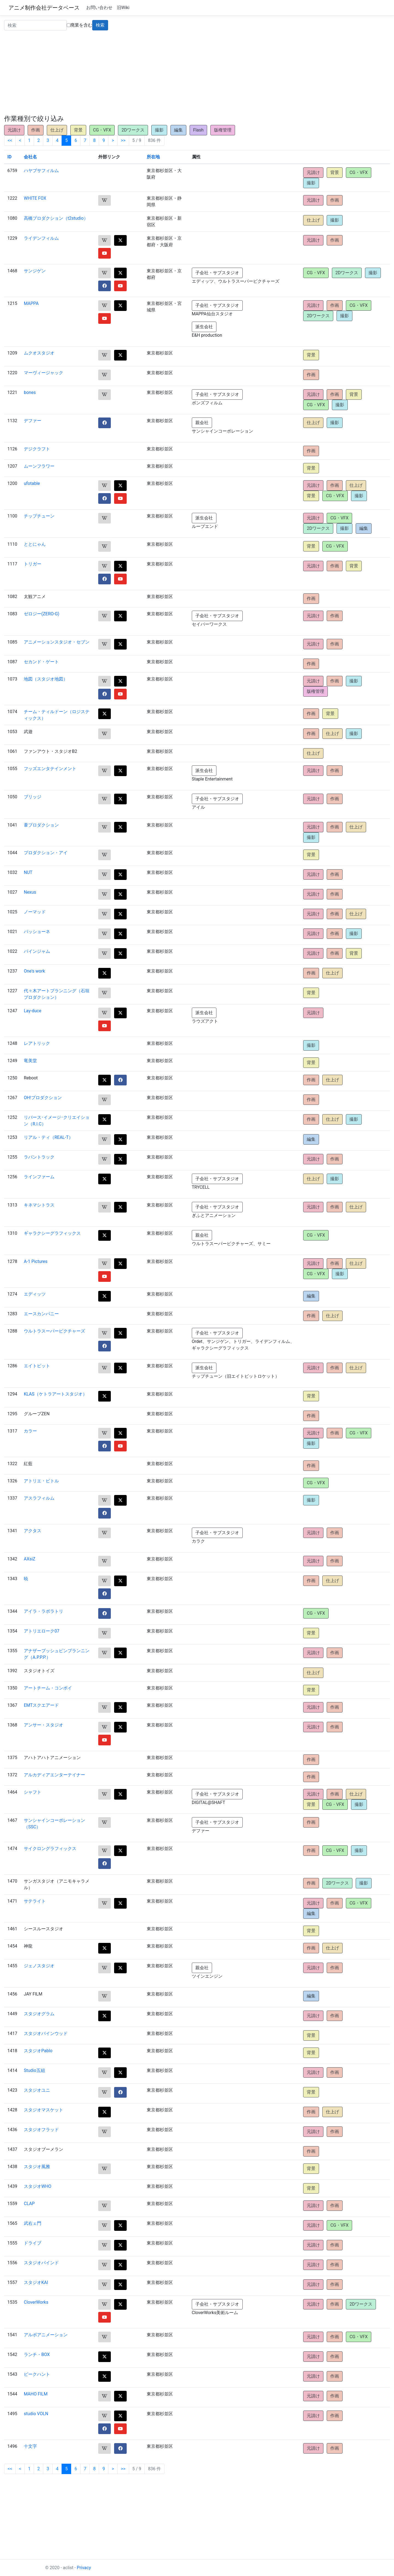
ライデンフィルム (41, 238)
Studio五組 (34, 2070)
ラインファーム (39, 1176)
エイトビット (37, 1365)
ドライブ (32, 2243)
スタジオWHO (37, 2186)
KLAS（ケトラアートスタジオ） (55, 1394)
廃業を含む (79, 25)
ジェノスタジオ (39, 1965)
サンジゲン (35, 270)
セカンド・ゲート (41, 661)
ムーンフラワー (39, 466)
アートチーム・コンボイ (48, 1688)
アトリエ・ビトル (41, 1480)
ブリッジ (32, 796)
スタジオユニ (37, 2090)
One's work (34, 971)
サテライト (35, 1901)
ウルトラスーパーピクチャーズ (54, 1331)
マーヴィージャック (43, 372)
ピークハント (37, 2374)
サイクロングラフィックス (50, 1848)
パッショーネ (37, 931)
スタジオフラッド (41, 2129)
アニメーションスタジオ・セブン (56, 642)
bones (30, 392)
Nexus (30, 892)
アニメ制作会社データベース (44, 7)
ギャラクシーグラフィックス (52, 1233)
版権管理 (222, 130)
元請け (14, 130)
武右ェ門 (32, 2223)
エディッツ (35, 1294)
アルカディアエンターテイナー (54, 1774)
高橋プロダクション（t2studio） (56, 218)
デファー (32, 420)
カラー (30, 1431)
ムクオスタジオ (39, 353)
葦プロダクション (41, 825)
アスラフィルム (39, 1498)
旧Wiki (123, 7)
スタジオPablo (38, 2050)
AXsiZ (29, 1559)
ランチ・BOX (37, 2354)
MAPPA (31, 303)
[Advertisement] (197, 73)
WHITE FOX (35, 198)
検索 (100, 25)
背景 (78, 130)
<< (10, 140)
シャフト (32, 1792)
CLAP (29, 2203)
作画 (35, 130)
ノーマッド (35, 911)
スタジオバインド (41, 2262)
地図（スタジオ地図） (46, 679)
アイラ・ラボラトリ (43, 1611)
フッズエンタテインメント (50, 768)
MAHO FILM (36, 2394)
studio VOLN (36, 2413)
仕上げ (56, 130)
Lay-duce (32, 1010)
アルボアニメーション (46, 2334)
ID (9, 156)
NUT (28, 872)
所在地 (153, 156)
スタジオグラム (39, 2013)
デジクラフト (37, 448)
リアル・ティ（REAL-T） (48, 1137)
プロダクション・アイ (46, 852)
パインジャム (37, 951)
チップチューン (39, 516)
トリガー (32, 564)
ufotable (32, 483)
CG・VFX (102, 130)
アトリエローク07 (41, 1631)
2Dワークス (132, 130)
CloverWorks (36, 2302)
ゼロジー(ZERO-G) (41, 613)
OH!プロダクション (43, 1097)
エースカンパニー (41, 1313)
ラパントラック (39, 1157)
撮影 (159, 130)
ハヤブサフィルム (41, 170)
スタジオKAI (36, 2282)
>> (123, 140)
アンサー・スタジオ (43, 1725)
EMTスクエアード (41, 1705)
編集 (178, 130)
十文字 (30, 2446)
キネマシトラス (39, 1205)
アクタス (32, 1530)
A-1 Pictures (35, 1261)
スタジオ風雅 (37, 2166)
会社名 (30, 156)
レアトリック (37, 1043)
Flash (198, 130)
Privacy (84, 2567)
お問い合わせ (99, 7)
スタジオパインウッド (46, 2033)
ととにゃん (35, 544)
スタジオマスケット (43, 2109)
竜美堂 (30, 1060)
